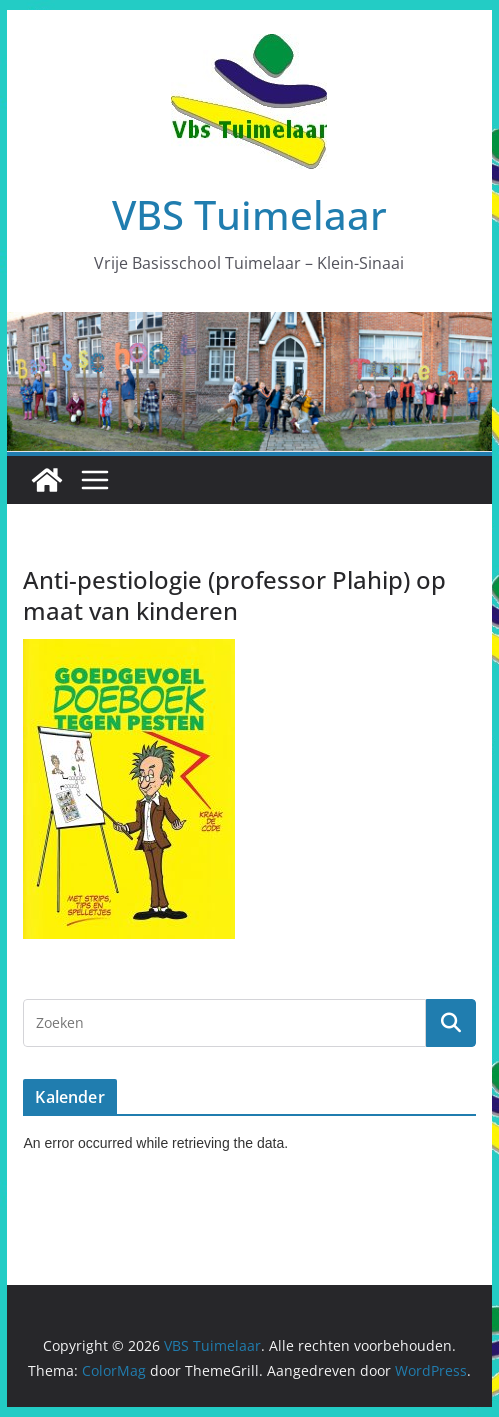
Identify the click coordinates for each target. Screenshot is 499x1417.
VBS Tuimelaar (249, 214)
